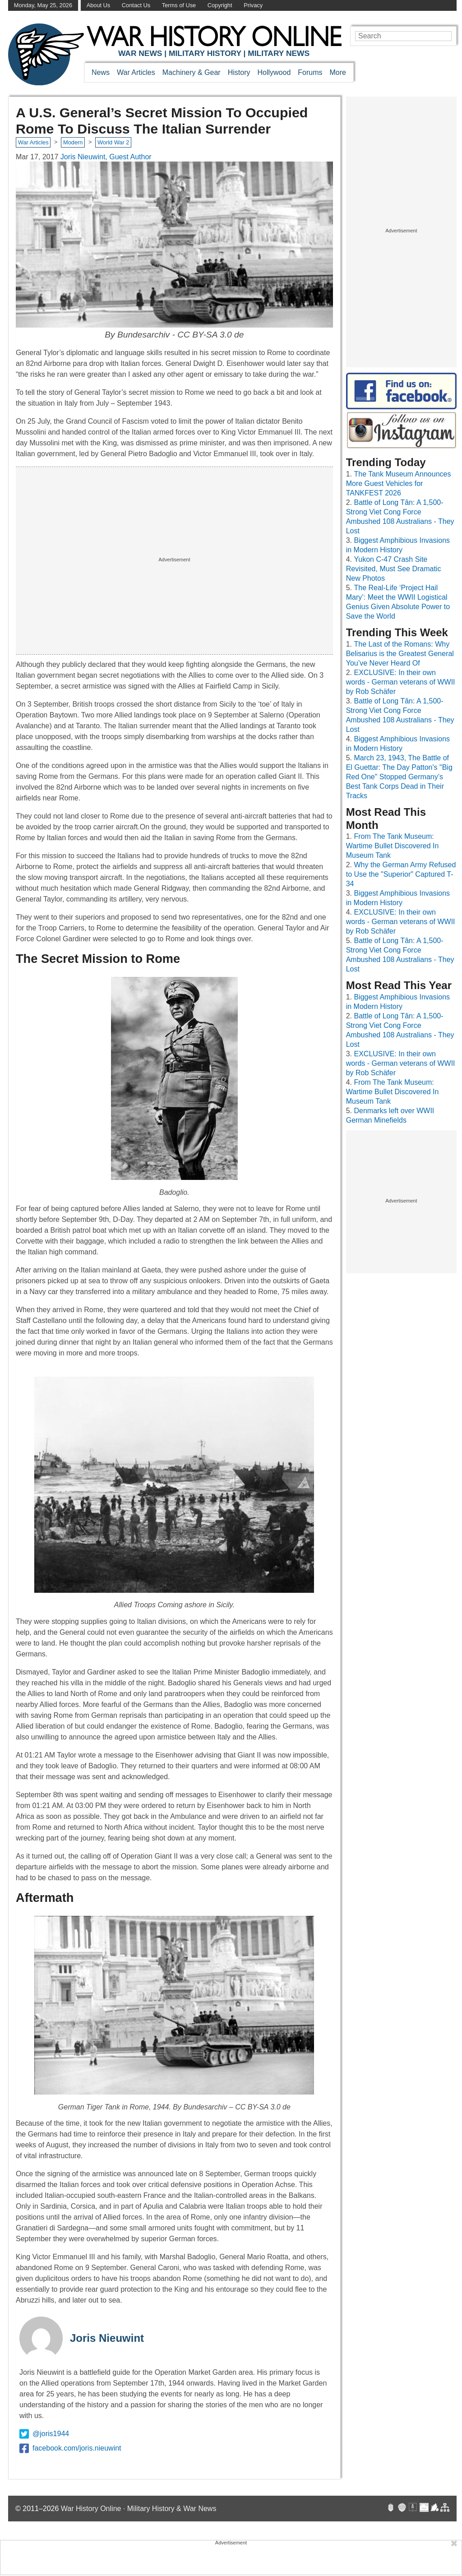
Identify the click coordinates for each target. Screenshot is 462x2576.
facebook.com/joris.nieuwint (70, 2448)
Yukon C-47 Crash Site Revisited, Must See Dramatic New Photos (393, 568)
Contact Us (136, 5)
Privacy (253, 5)
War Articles (136, 72)
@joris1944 (44, 2433)
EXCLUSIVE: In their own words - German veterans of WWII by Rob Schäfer (400, 682)
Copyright (220, 5)
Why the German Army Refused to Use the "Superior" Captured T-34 (401, 874)
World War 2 (113, 142)
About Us (99, 5)
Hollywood (274, 72)
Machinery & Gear (191, 72)
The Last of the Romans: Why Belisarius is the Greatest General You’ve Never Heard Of (400, 653)
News (101, 72)
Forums (310, 72)
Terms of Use (179, 5)
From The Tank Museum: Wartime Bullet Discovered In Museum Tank (392, 845)
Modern (73, 142)
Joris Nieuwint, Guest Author (106, 157)
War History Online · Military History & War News (139, 2508)
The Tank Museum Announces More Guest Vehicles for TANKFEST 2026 (398, 483)
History (239, 72)
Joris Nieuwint (107, 2338)
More (338, 72)
